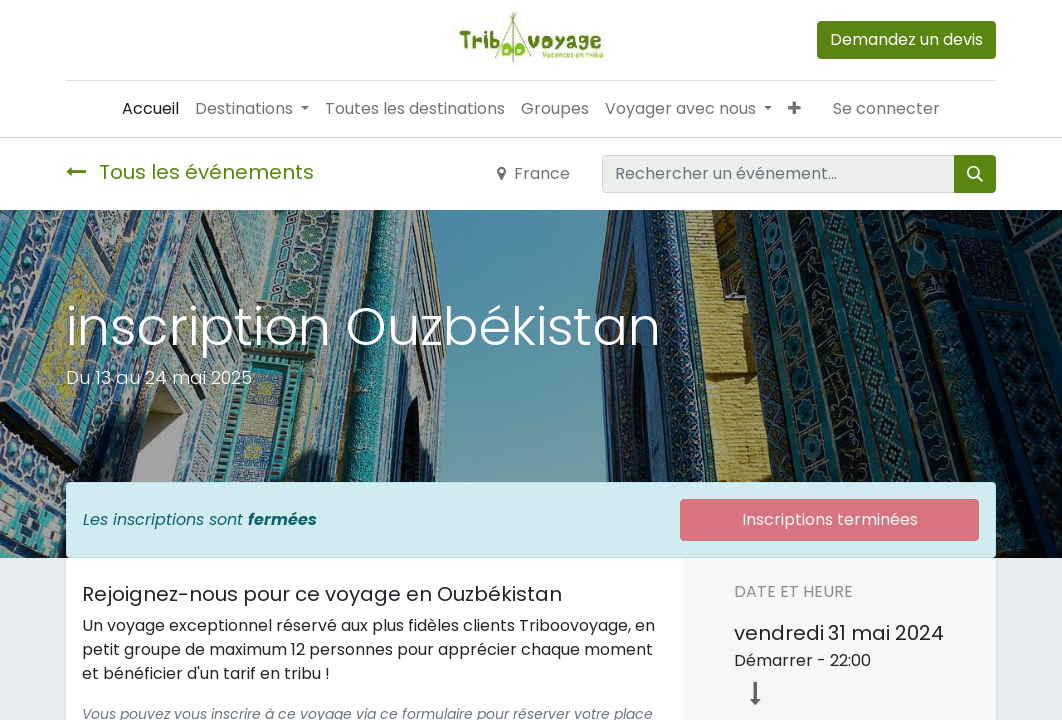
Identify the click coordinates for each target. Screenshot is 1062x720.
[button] (794, 109)
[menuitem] (150, 109)
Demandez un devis (906, 39)
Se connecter (886, 108)
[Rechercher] (975, 174)
